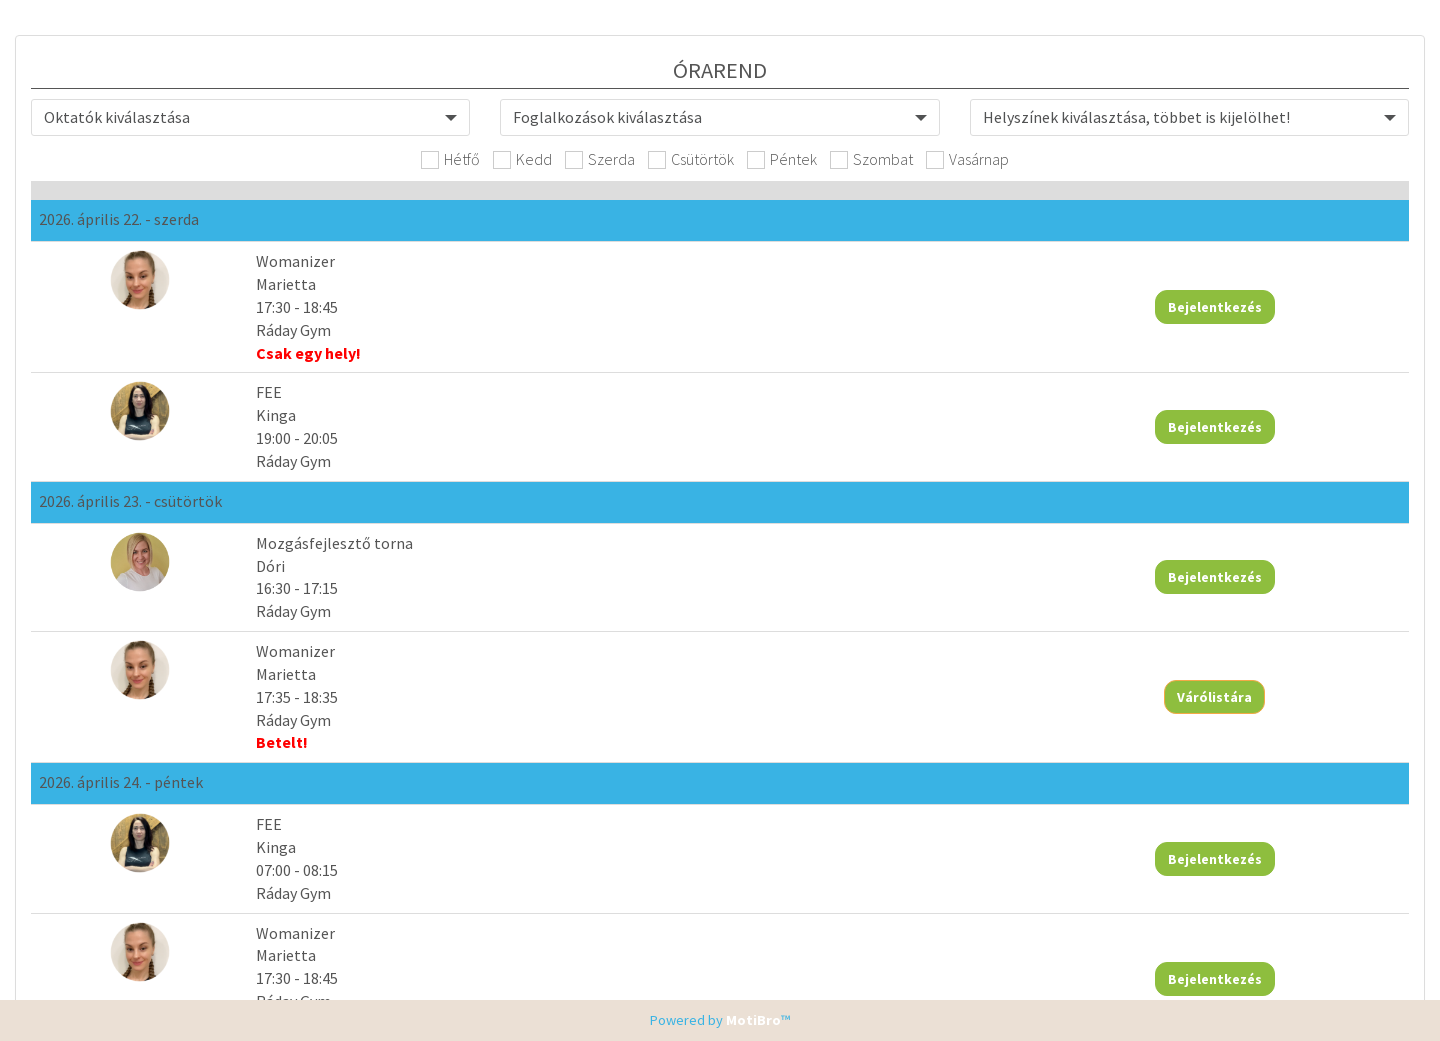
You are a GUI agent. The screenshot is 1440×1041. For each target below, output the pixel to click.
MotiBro (753, 1020)
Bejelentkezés (1294, 308)
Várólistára (1293, 581)
